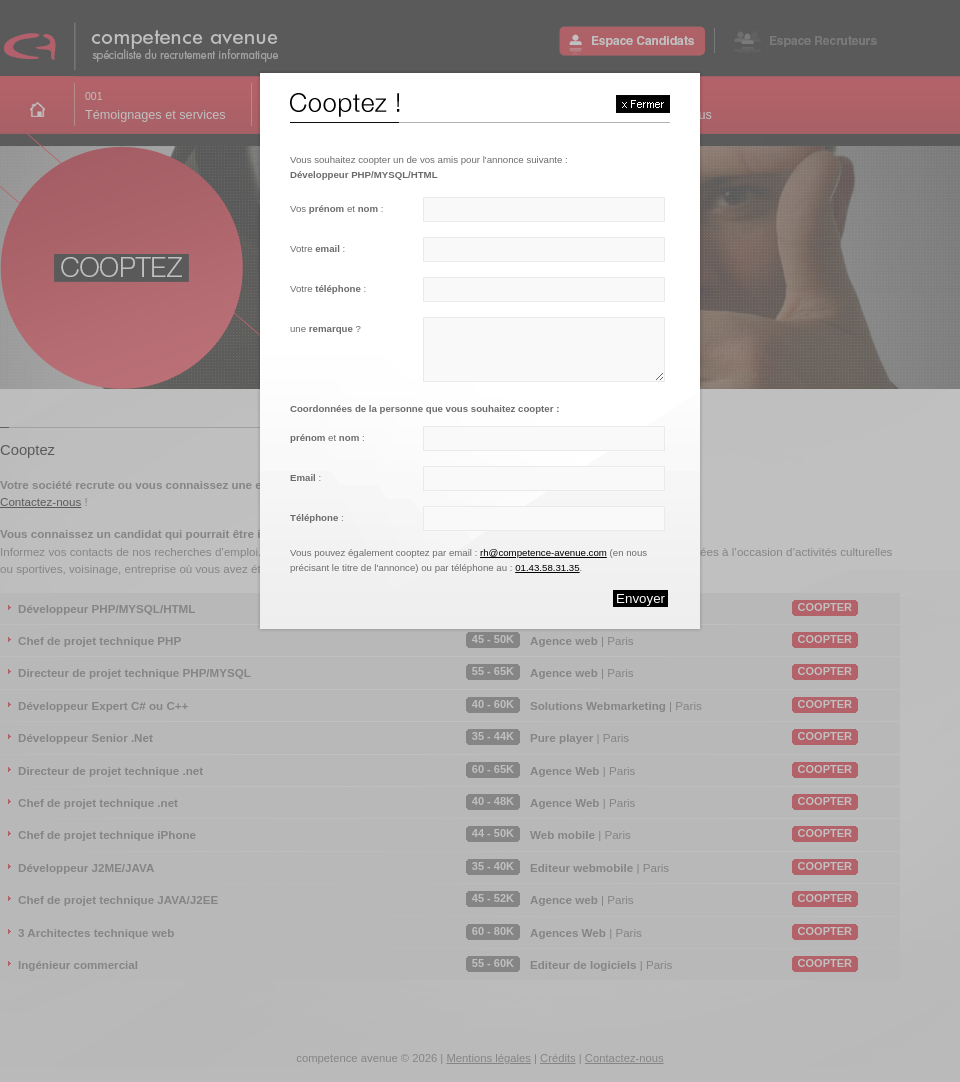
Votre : (317, 248)
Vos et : (336, 208)
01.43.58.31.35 (547, 567)
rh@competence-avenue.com (543, 552)
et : (327, 437)
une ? (325, 328)
